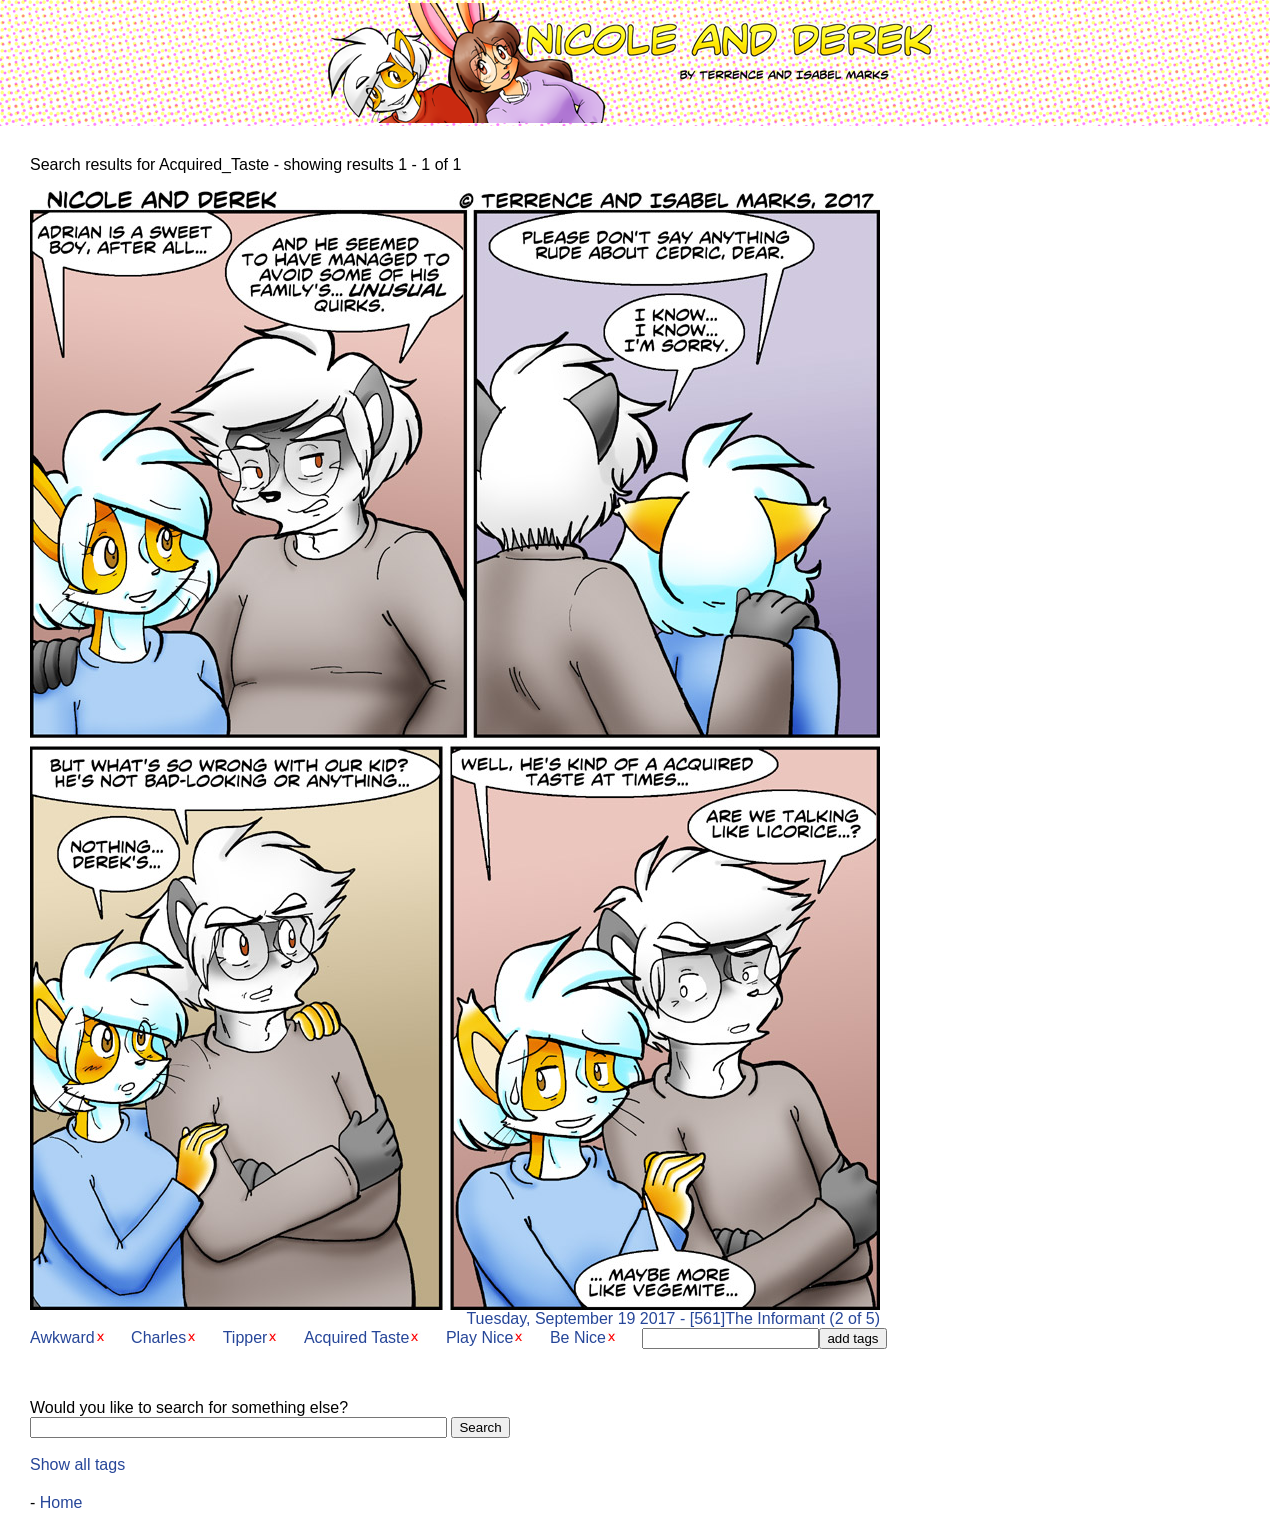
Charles (158, 1337)
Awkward (62, 1337)
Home (61, 1502)
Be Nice (578, 1337)
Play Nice (480, 1337)
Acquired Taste (357, 1337)
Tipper (245, 1337)
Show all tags (77, 1464)
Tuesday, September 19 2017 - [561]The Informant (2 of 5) (455, 1311)
